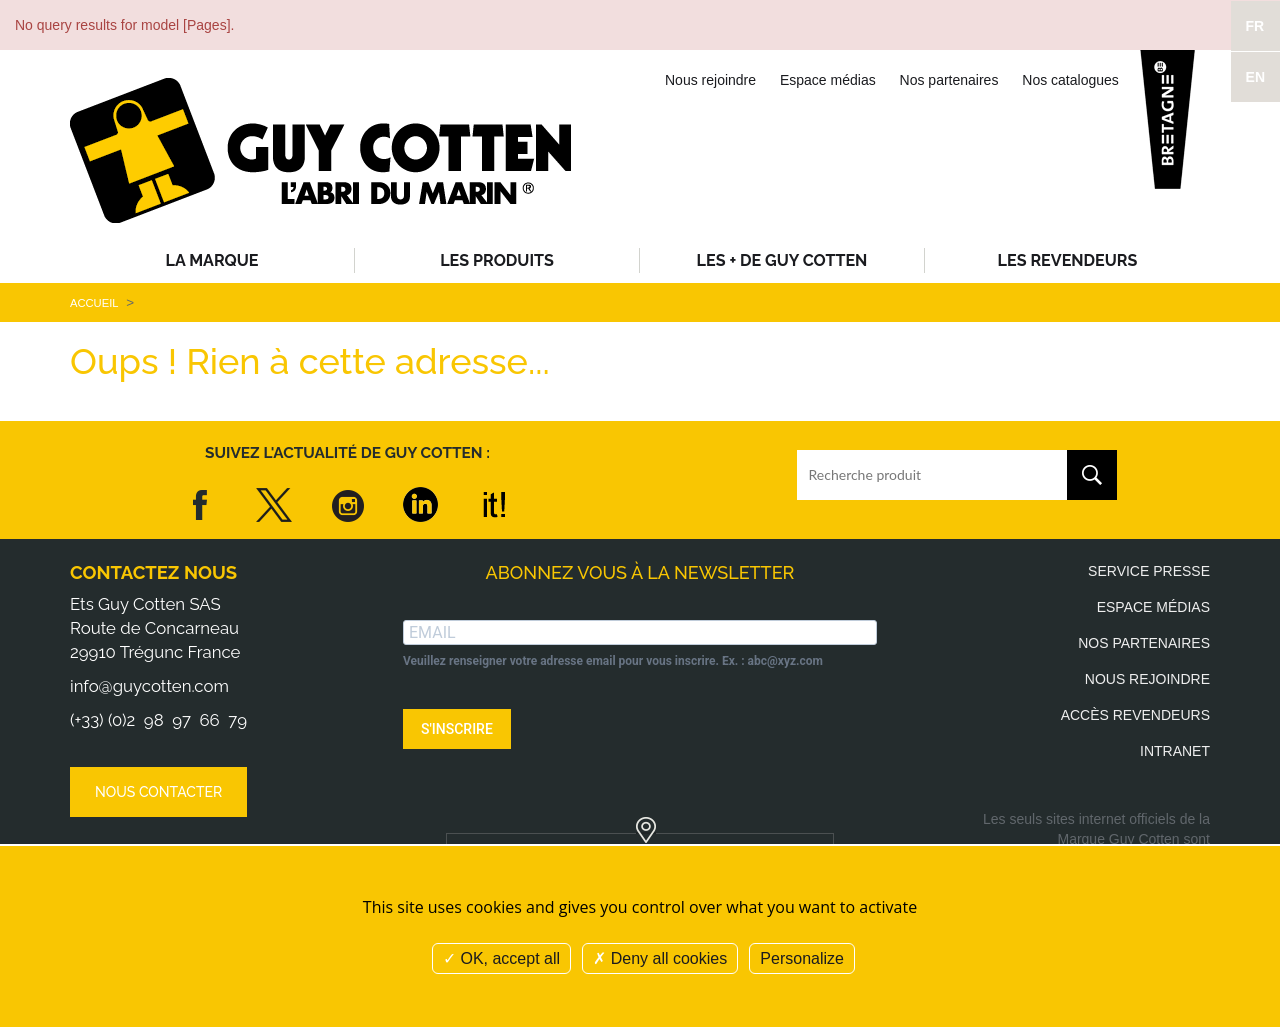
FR (1255, 26)
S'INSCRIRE (457, 729)
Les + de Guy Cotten (782, 260)
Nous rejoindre (710, 80)
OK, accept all (501, 958)
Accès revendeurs (1135, 715)
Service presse (1149, 571)
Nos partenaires (949, 80)
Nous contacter (158, 792)
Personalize (802, 958)
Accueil (94, 303)
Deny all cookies (660, 958)
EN (1255, 77)
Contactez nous (153, 572)
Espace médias (828, 80)
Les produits (497, 260)
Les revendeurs (1068, 260)
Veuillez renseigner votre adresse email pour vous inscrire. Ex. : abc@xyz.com (613, 661)
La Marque (212, 260)
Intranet (1175, 751)
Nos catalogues (1070, 80)
